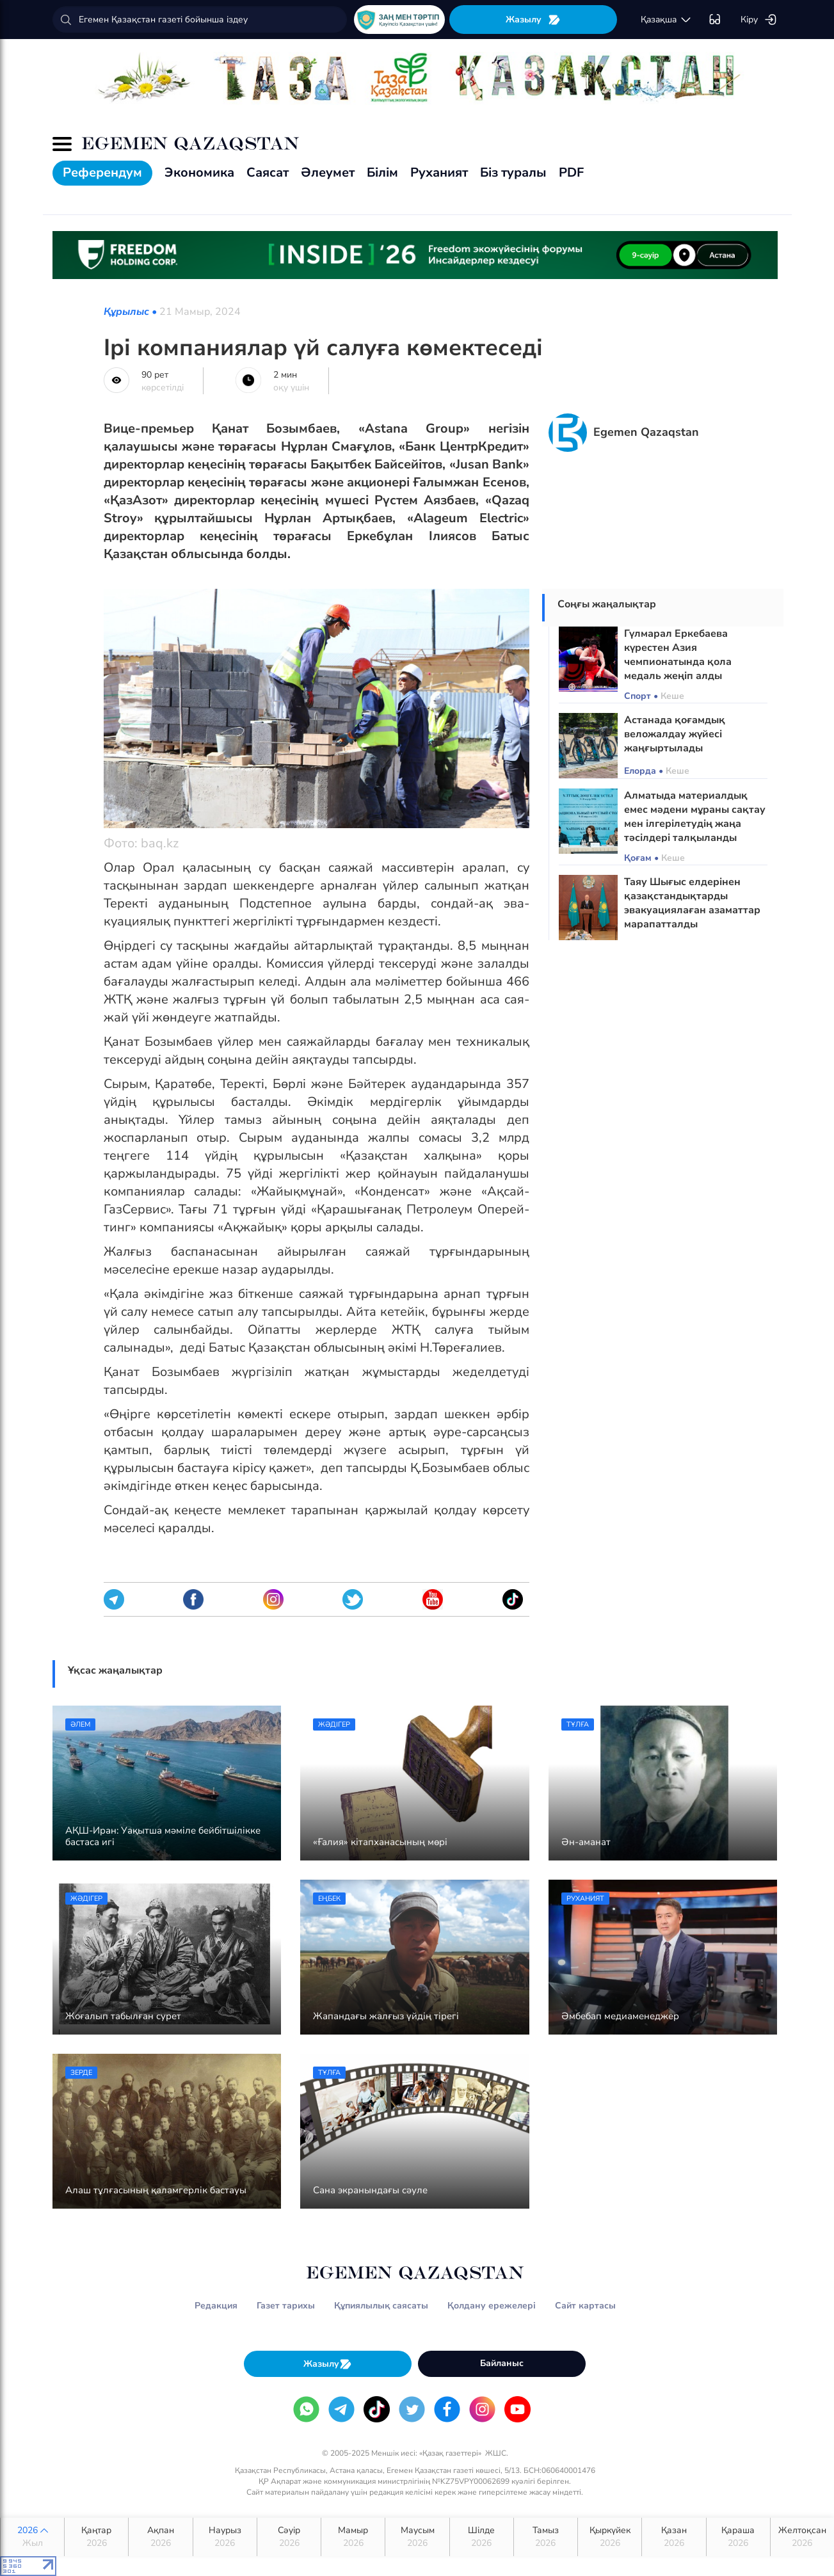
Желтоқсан (802, 2537)
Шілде (481, 2537)
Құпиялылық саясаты (381, 2306)
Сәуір (289, 2537)
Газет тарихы (286, 2306)
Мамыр (353, 2537)
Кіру (759, 19)
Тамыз (545, 2537)
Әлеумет (328, 172)
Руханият (439, 172)
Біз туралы (513, 172)
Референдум (102, 172)
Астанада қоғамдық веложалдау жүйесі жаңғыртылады (674, 734)
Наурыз (225, 2537)
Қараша (738, 2537)
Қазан (673, 2537)
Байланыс (502, 2363)
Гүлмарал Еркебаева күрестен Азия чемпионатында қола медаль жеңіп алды (678, 655)
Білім (382, 172)
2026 (32, 2537)
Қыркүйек (609, 2537)
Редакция (216, 2306)
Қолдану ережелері (491, 2306)
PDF (571, 172)
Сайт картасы (585, 2306)
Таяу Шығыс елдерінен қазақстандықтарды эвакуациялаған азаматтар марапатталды (692, 903)
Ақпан (160, 2537)
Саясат (267, 172)
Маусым (417, 2537)
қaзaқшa (666, 19)
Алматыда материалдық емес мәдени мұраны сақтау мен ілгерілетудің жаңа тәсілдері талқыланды (695, 816)
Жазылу (533, 19)
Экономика (199, 172)
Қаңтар (96, 2537)
